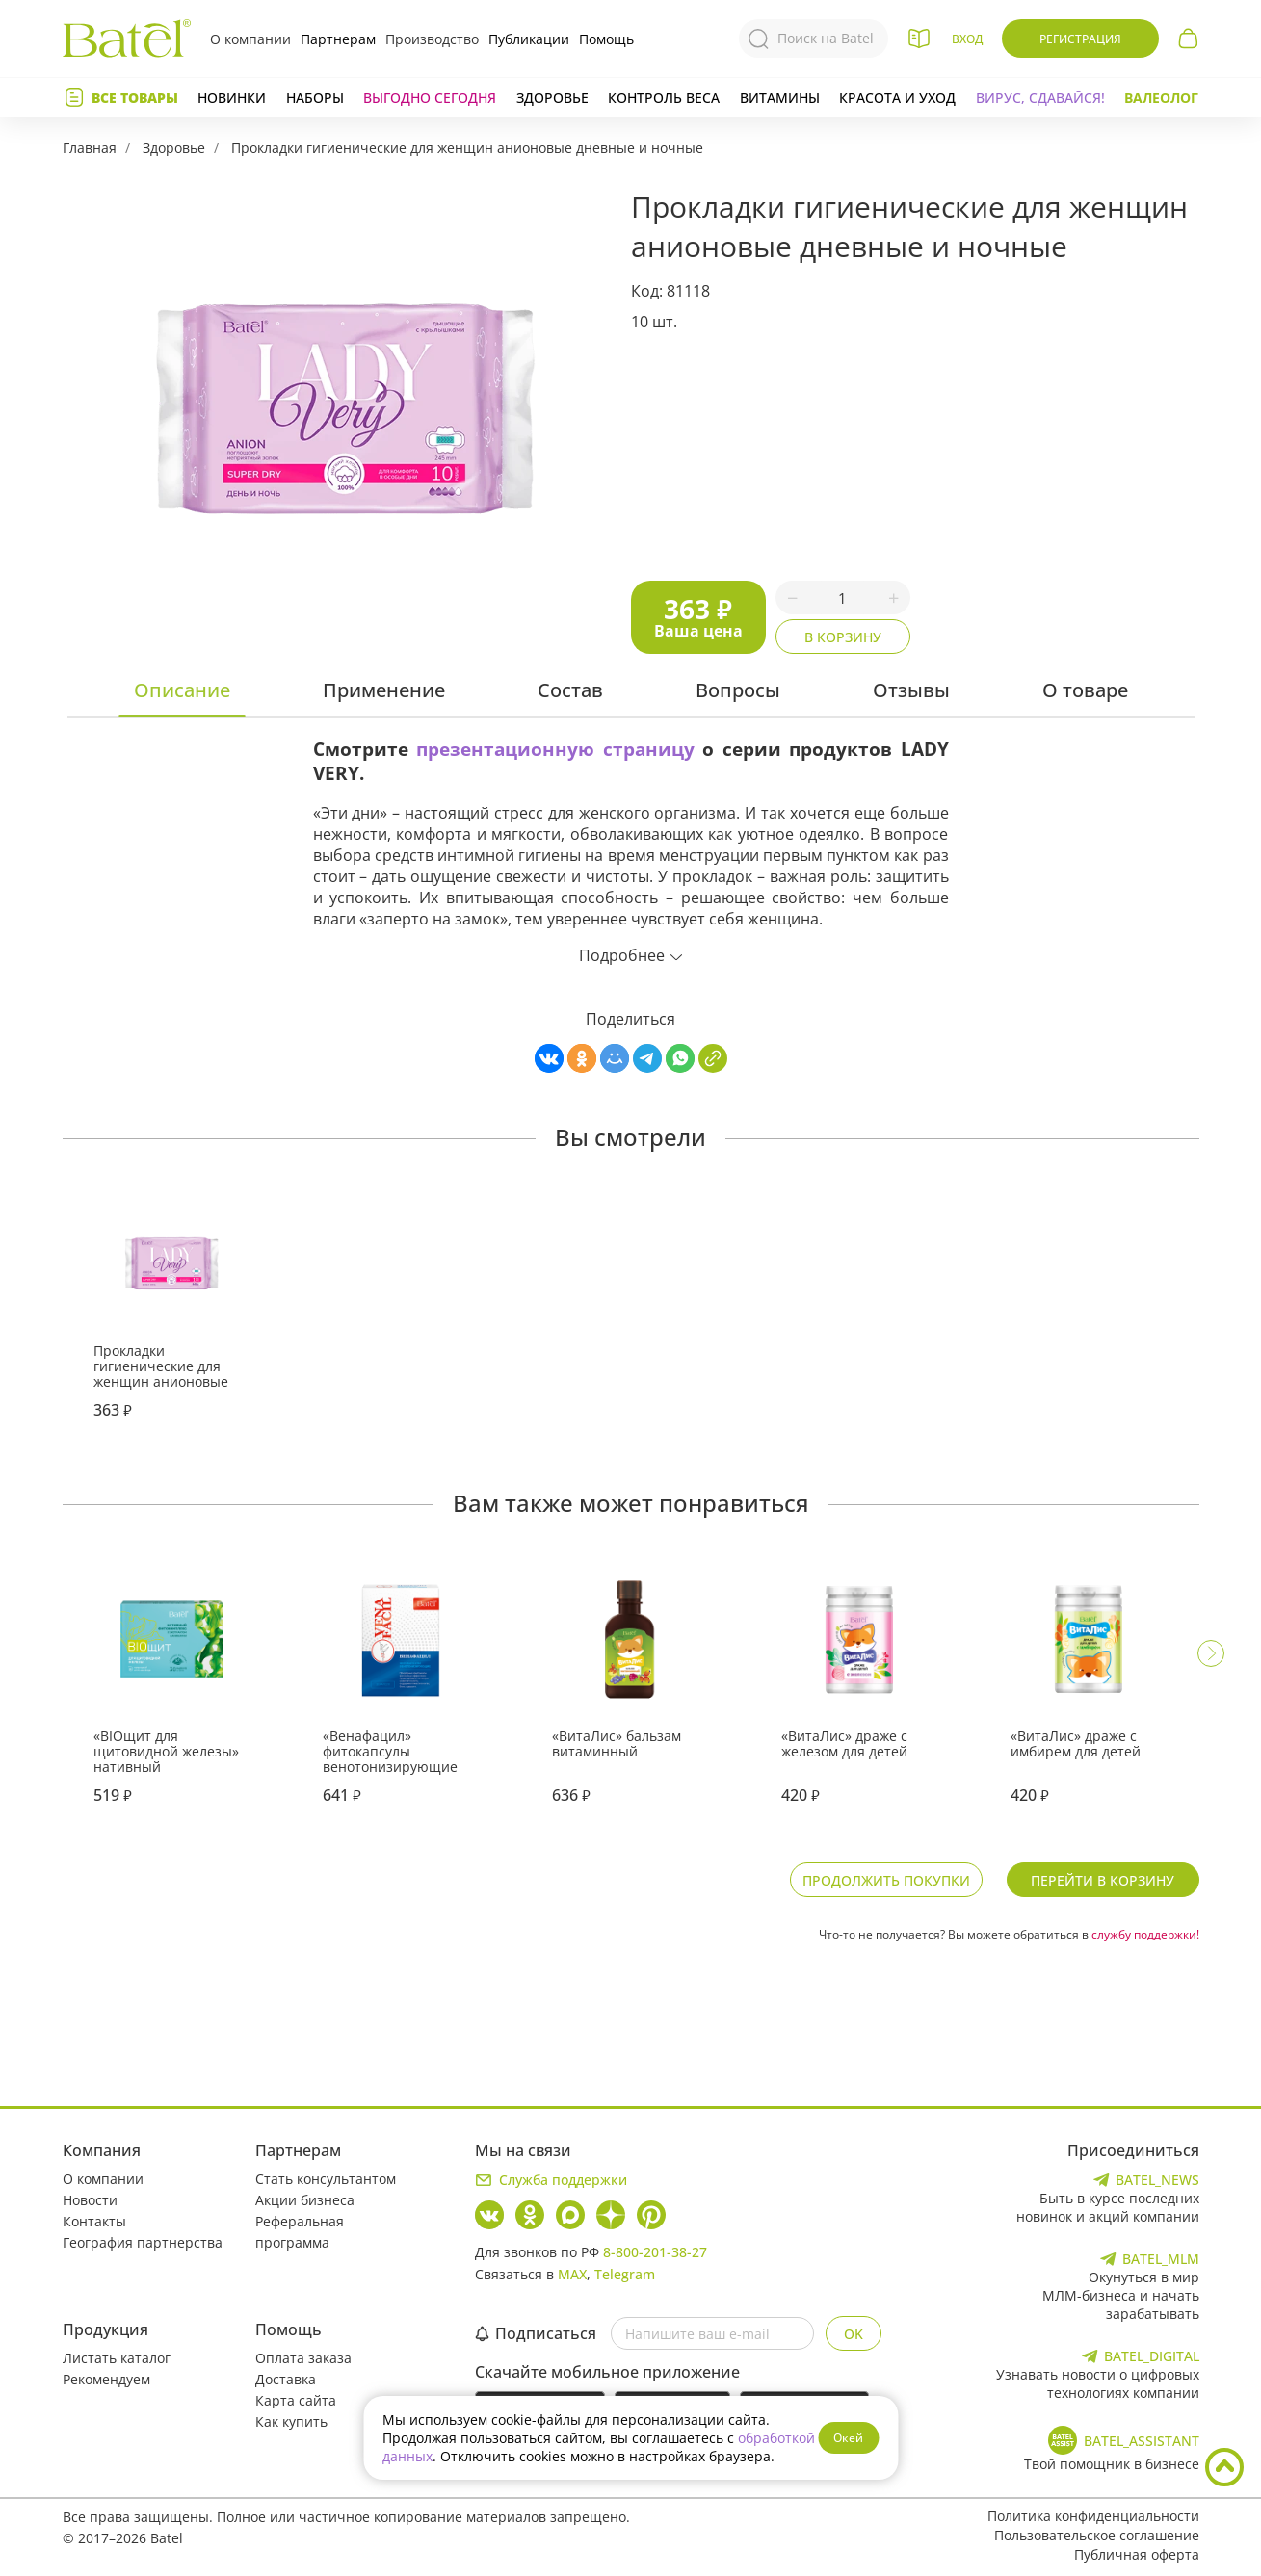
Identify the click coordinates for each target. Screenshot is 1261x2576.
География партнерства (143, 2242)
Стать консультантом (325, 2179)
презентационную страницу (555, 749)
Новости (90, 2200)
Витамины (780, 98)
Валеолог (1161, 98)
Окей (848, 2438)
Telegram (624, 2274)
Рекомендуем (106, 2379)
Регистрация (1080, 39)
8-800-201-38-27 (655, 2252)
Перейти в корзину (1102, 1880)
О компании (250, 39)
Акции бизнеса (305, 2200)
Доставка (285, 2379)
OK (853, 2334)
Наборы (315, 98)
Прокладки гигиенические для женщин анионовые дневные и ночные (467, 148)
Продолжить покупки (886, 1880)
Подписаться (535, 2333)
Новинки (231, 98)
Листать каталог (117, 2358)
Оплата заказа (303, 2358)
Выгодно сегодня (429, 98)
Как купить (291, 2421)
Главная (90, 148)
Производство (432, 39)
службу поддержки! (1145, 1934)
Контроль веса (664, 98)
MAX (572, 2274)
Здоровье (552, 98)
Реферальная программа (299, 2231)
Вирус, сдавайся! (1040, 98)
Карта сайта (295, 2400)
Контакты (94, 2221)
